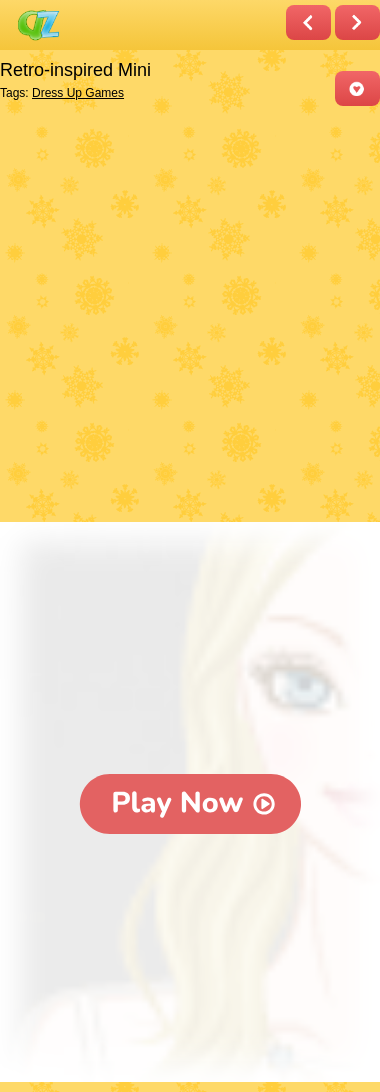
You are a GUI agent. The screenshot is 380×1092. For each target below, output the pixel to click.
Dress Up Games (78, 93)
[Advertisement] (190, 316)
